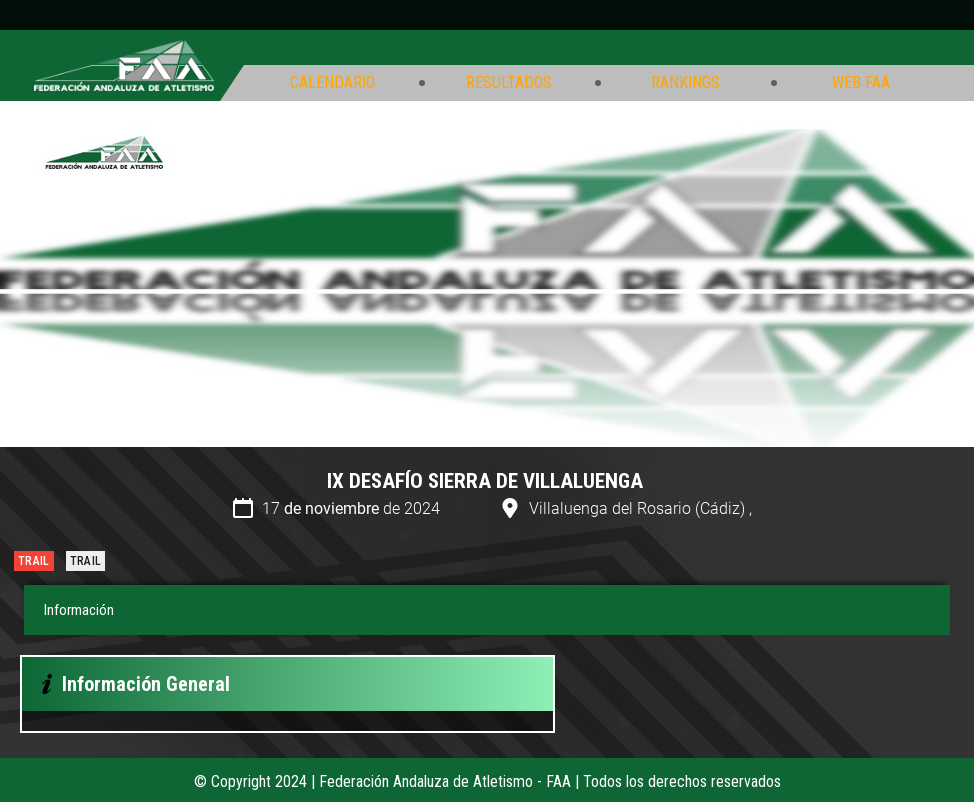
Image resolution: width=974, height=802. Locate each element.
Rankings (685, 83)
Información (79, 610)
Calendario (332, 83)
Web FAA (861, 83)
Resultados (509, 83)
